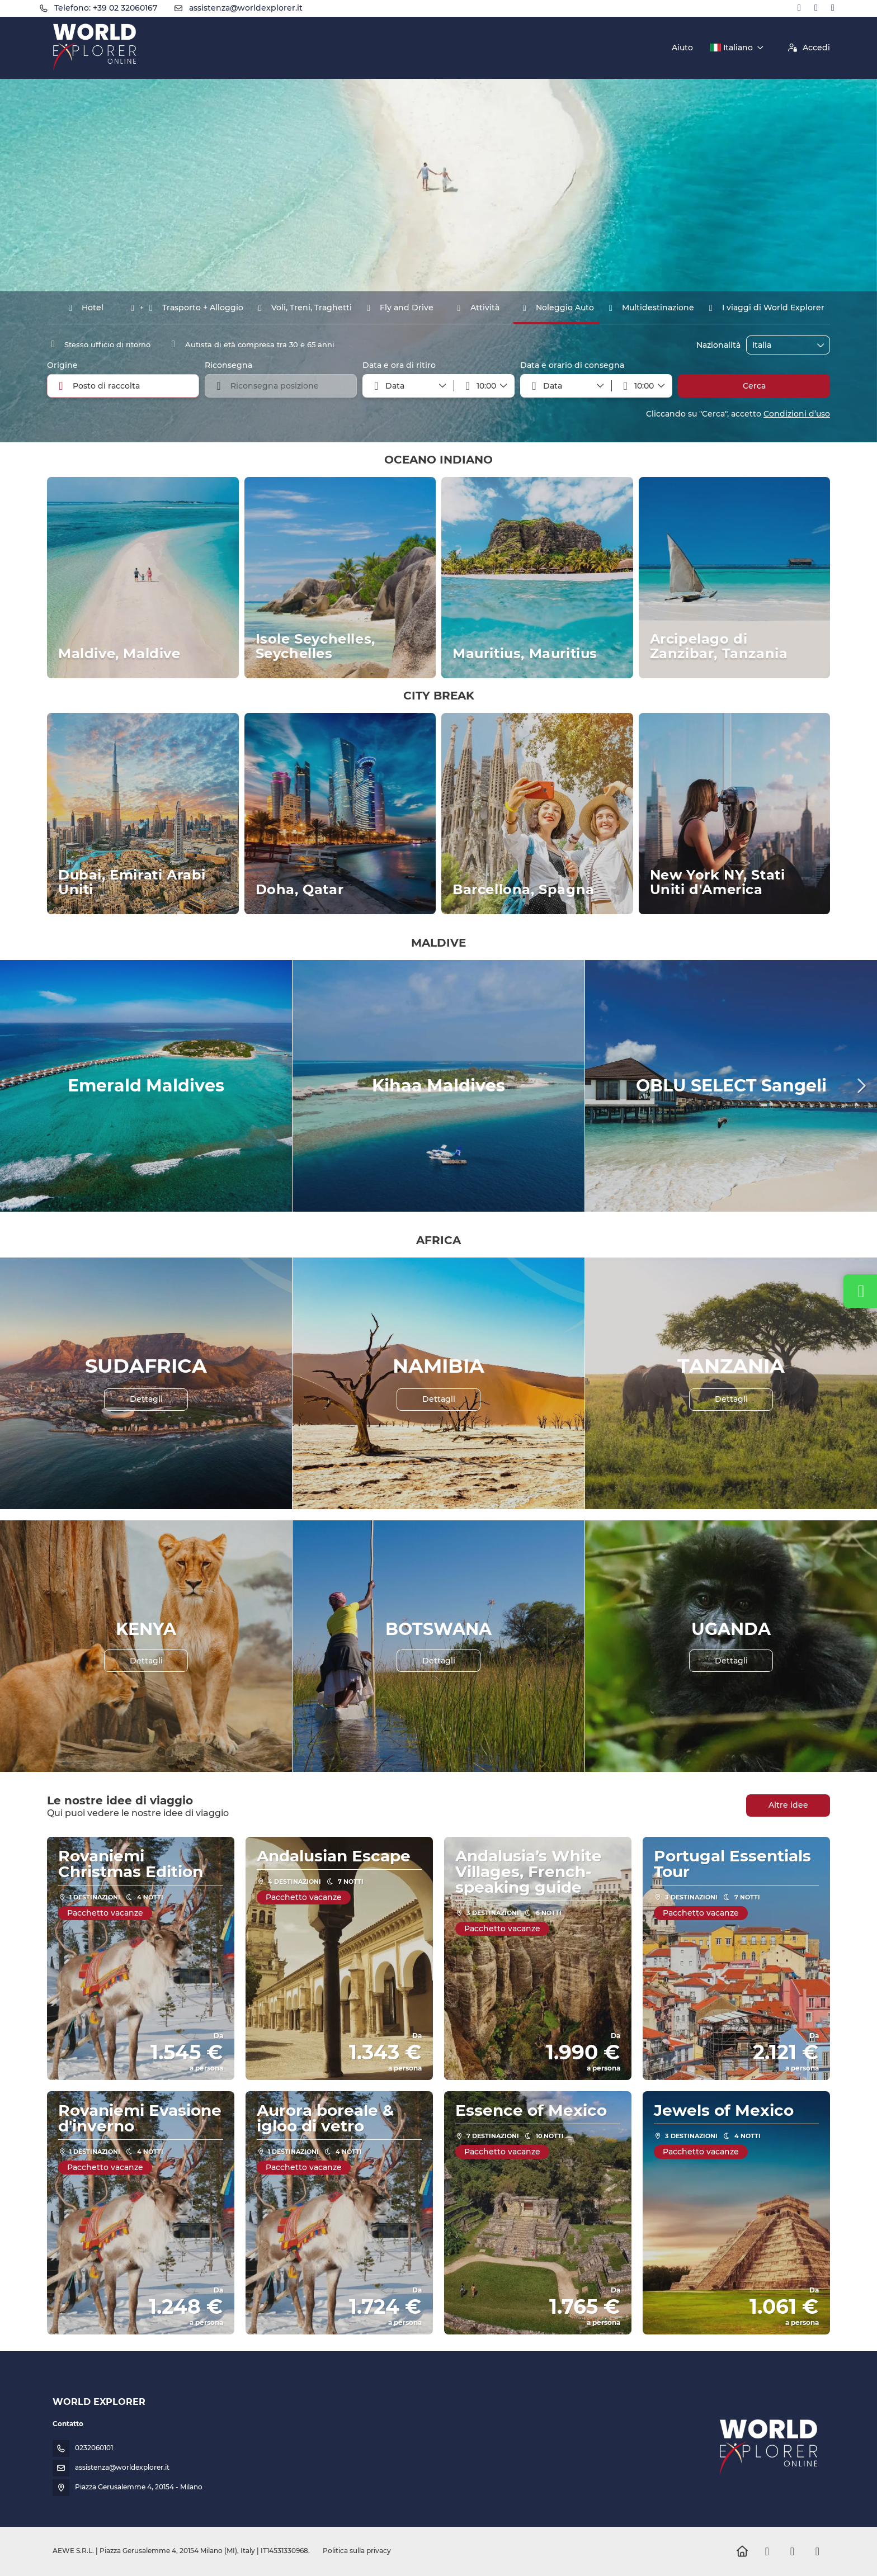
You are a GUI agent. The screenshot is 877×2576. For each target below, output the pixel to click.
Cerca (754, 386)
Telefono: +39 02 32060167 (105, 8)
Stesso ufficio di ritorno (98, 344)
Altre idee (788, 1805)
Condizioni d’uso (796, 414)
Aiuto (682, 47)
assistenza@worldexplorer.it (246, 8)
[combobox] (780, 345)
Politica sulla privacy (357, 2550)
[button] (484, 386)
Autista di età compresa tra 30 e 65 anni (250, 344)
